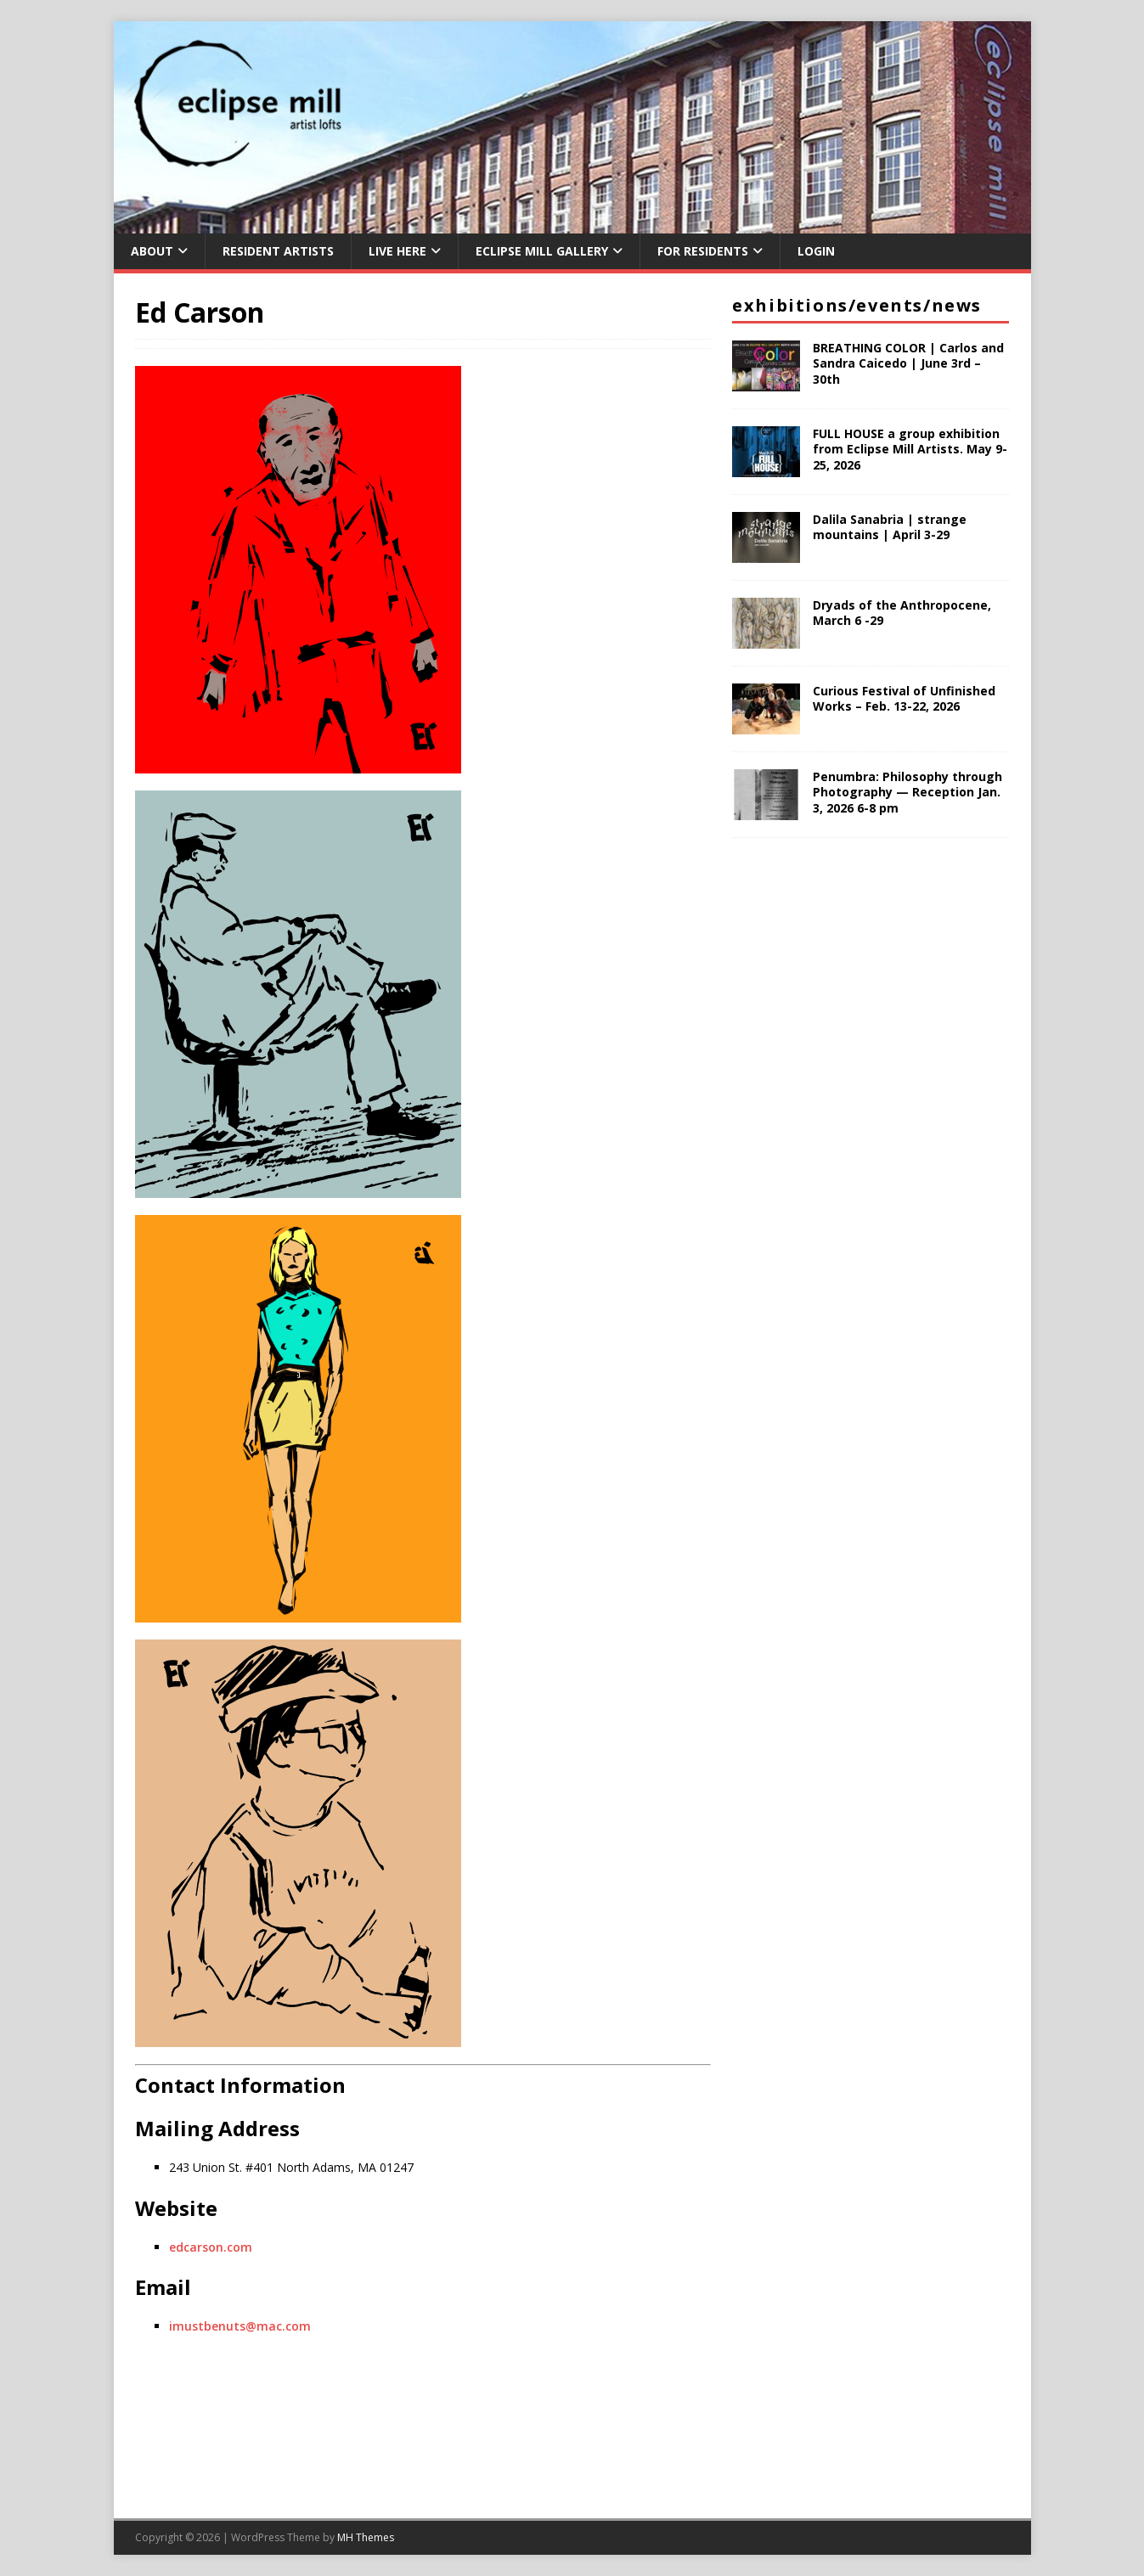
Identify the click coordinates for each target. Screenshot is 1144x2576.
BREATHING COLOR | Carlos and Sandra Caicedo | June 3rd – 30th (908, 363)
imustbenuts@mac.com (240, 2326)
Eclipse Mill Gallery (542, 251)
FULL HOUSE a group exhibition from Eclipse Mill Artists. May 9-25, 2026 (910, 448)
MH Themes (365, 2537)
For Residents (702, 251)
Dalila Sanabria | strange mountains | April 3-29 (889, 527)
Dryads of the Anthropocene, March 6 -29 (902, 612)
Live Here (397, 251)
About (152, 251)
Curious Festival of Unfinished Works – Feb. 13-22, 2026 (904, 698)
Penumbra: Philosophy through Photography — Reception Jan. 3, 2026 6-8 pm (907, 791)
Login (816, 251)
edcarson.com (210, 2247)
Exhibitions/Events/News (857, 305)
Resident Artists (278, 251)
